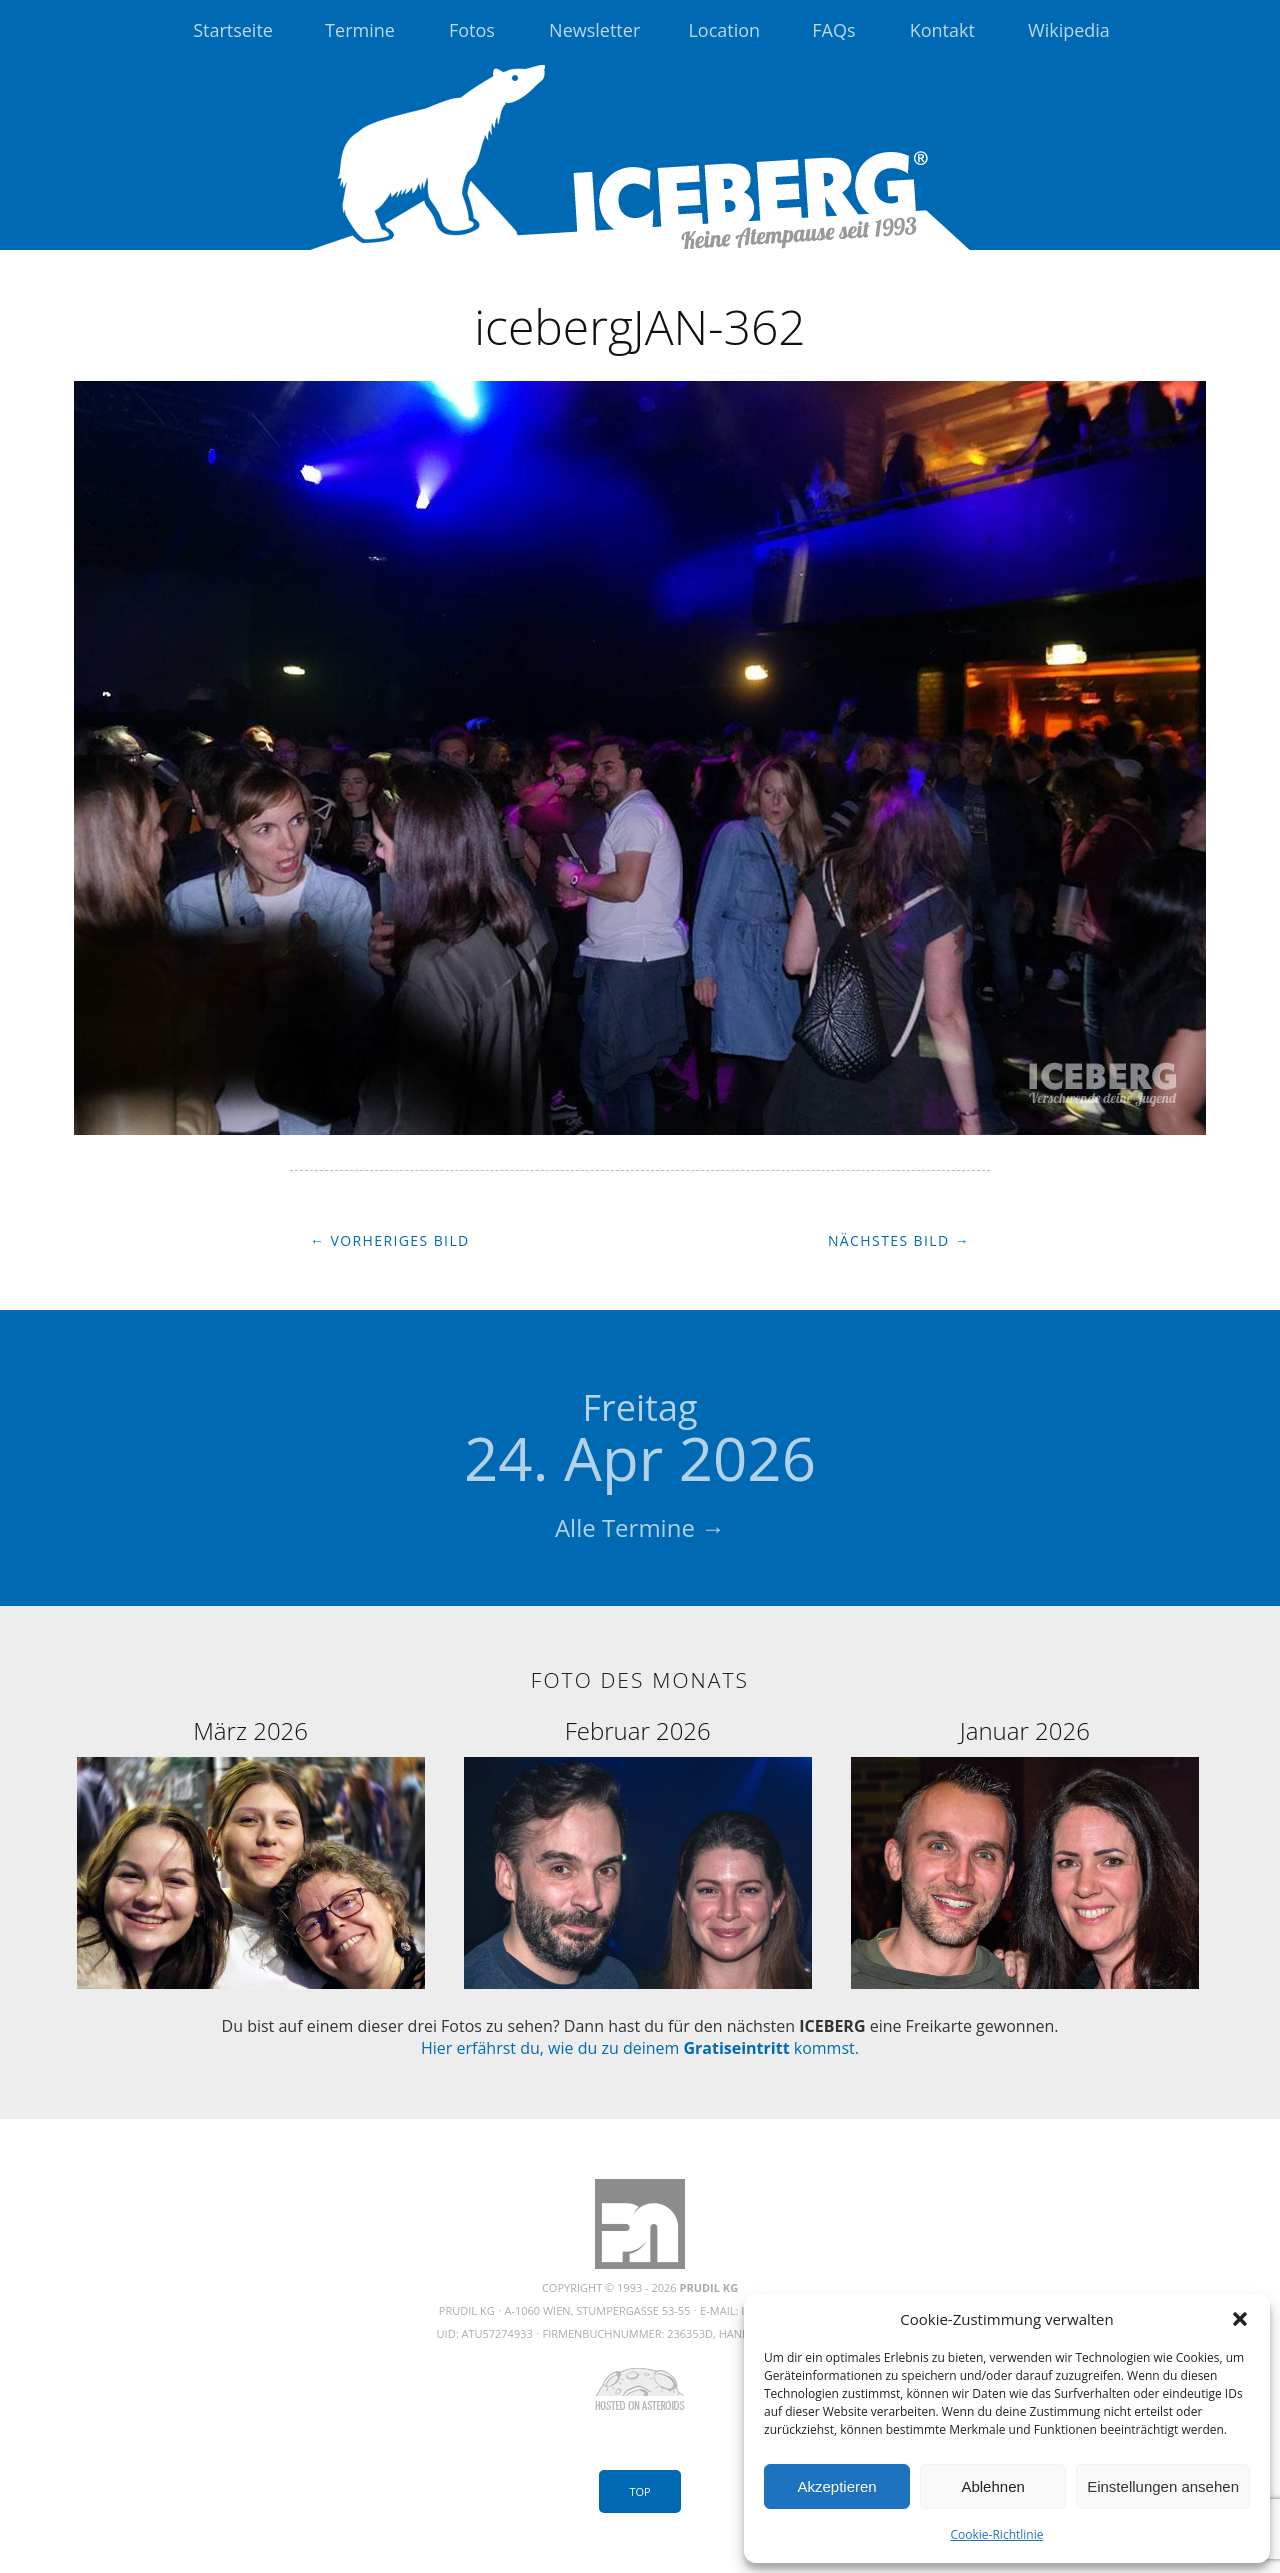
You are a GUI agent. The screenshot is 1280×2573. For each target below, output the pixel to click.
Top (639, 2491)
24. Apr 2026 (640, 1441)
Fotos (472, 30)
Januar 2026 (1025, 1730)
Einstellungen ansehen (1163, 2486)
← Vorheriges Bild (390, 1240)
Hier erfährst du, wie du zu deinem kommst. (640, 2048)
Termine (360, 30)
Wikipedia (1069, 30)
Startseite (233, 30)
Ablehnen (992, 2486)
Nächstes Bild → (899, 1240)
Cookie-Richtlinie (997, 2534)
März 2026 (250, 1730)
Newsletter (594, 30)
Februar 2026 (638, 1730)
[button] (1240, 2319)
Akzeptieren (836, 2486)
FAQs (833, 30)
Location (724, 30)
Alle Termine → (640, 1527)
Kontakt (942, 30)
